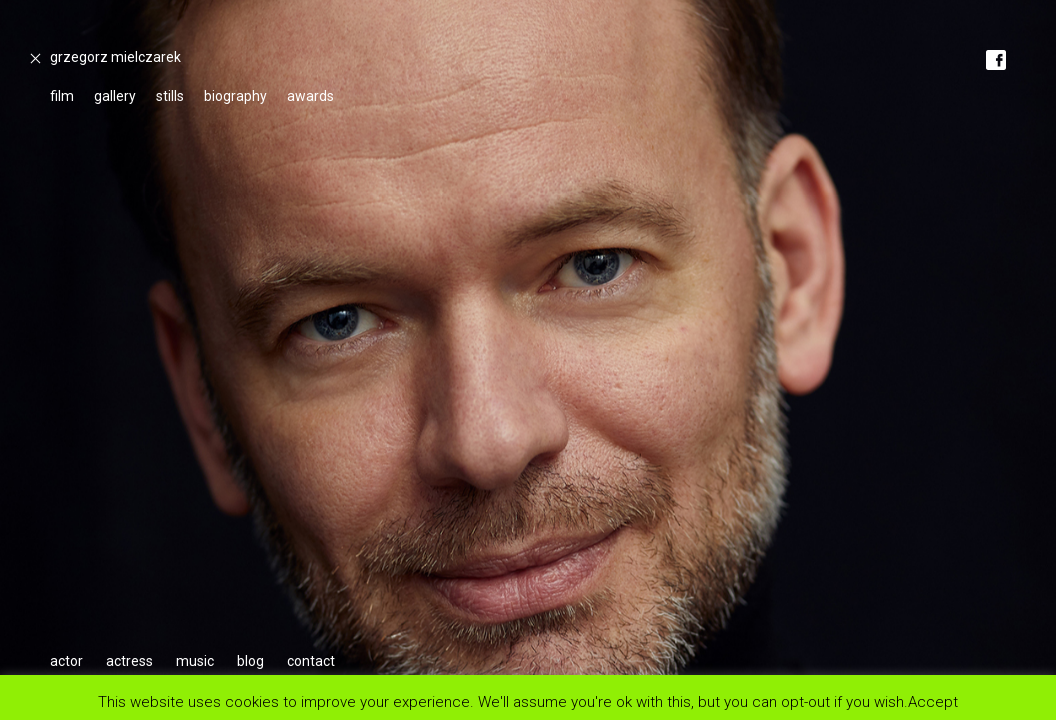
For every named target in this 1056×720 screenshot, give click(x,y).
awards (310, 96)
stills (170, 96)
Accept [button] (933, 701)
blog (250, 661)
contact (311, 661)
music (195, 661)
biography (235, 96)
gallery (115, 96)
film (62, 96)
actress (129, 661)
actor (66, 661)
